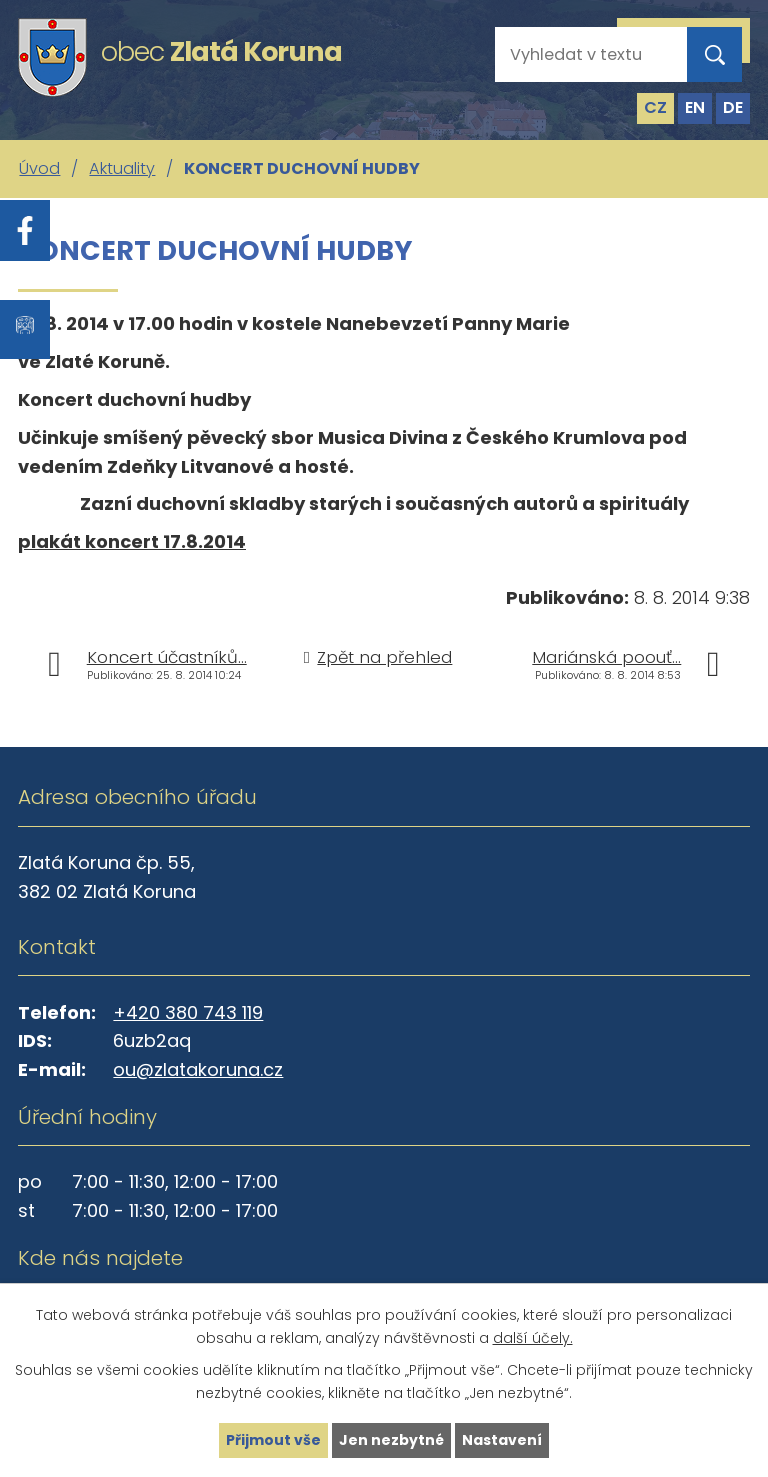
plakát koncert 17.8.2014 (132, 541)
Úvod (39, 168)
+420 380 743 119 (188, 1012)
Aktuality (122, 168)
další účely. (533, 1338)
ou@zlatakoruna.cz (198, 1069)
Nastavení (502, 1440)
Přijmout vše (273, 1440)
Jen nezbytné (391, 1440)
